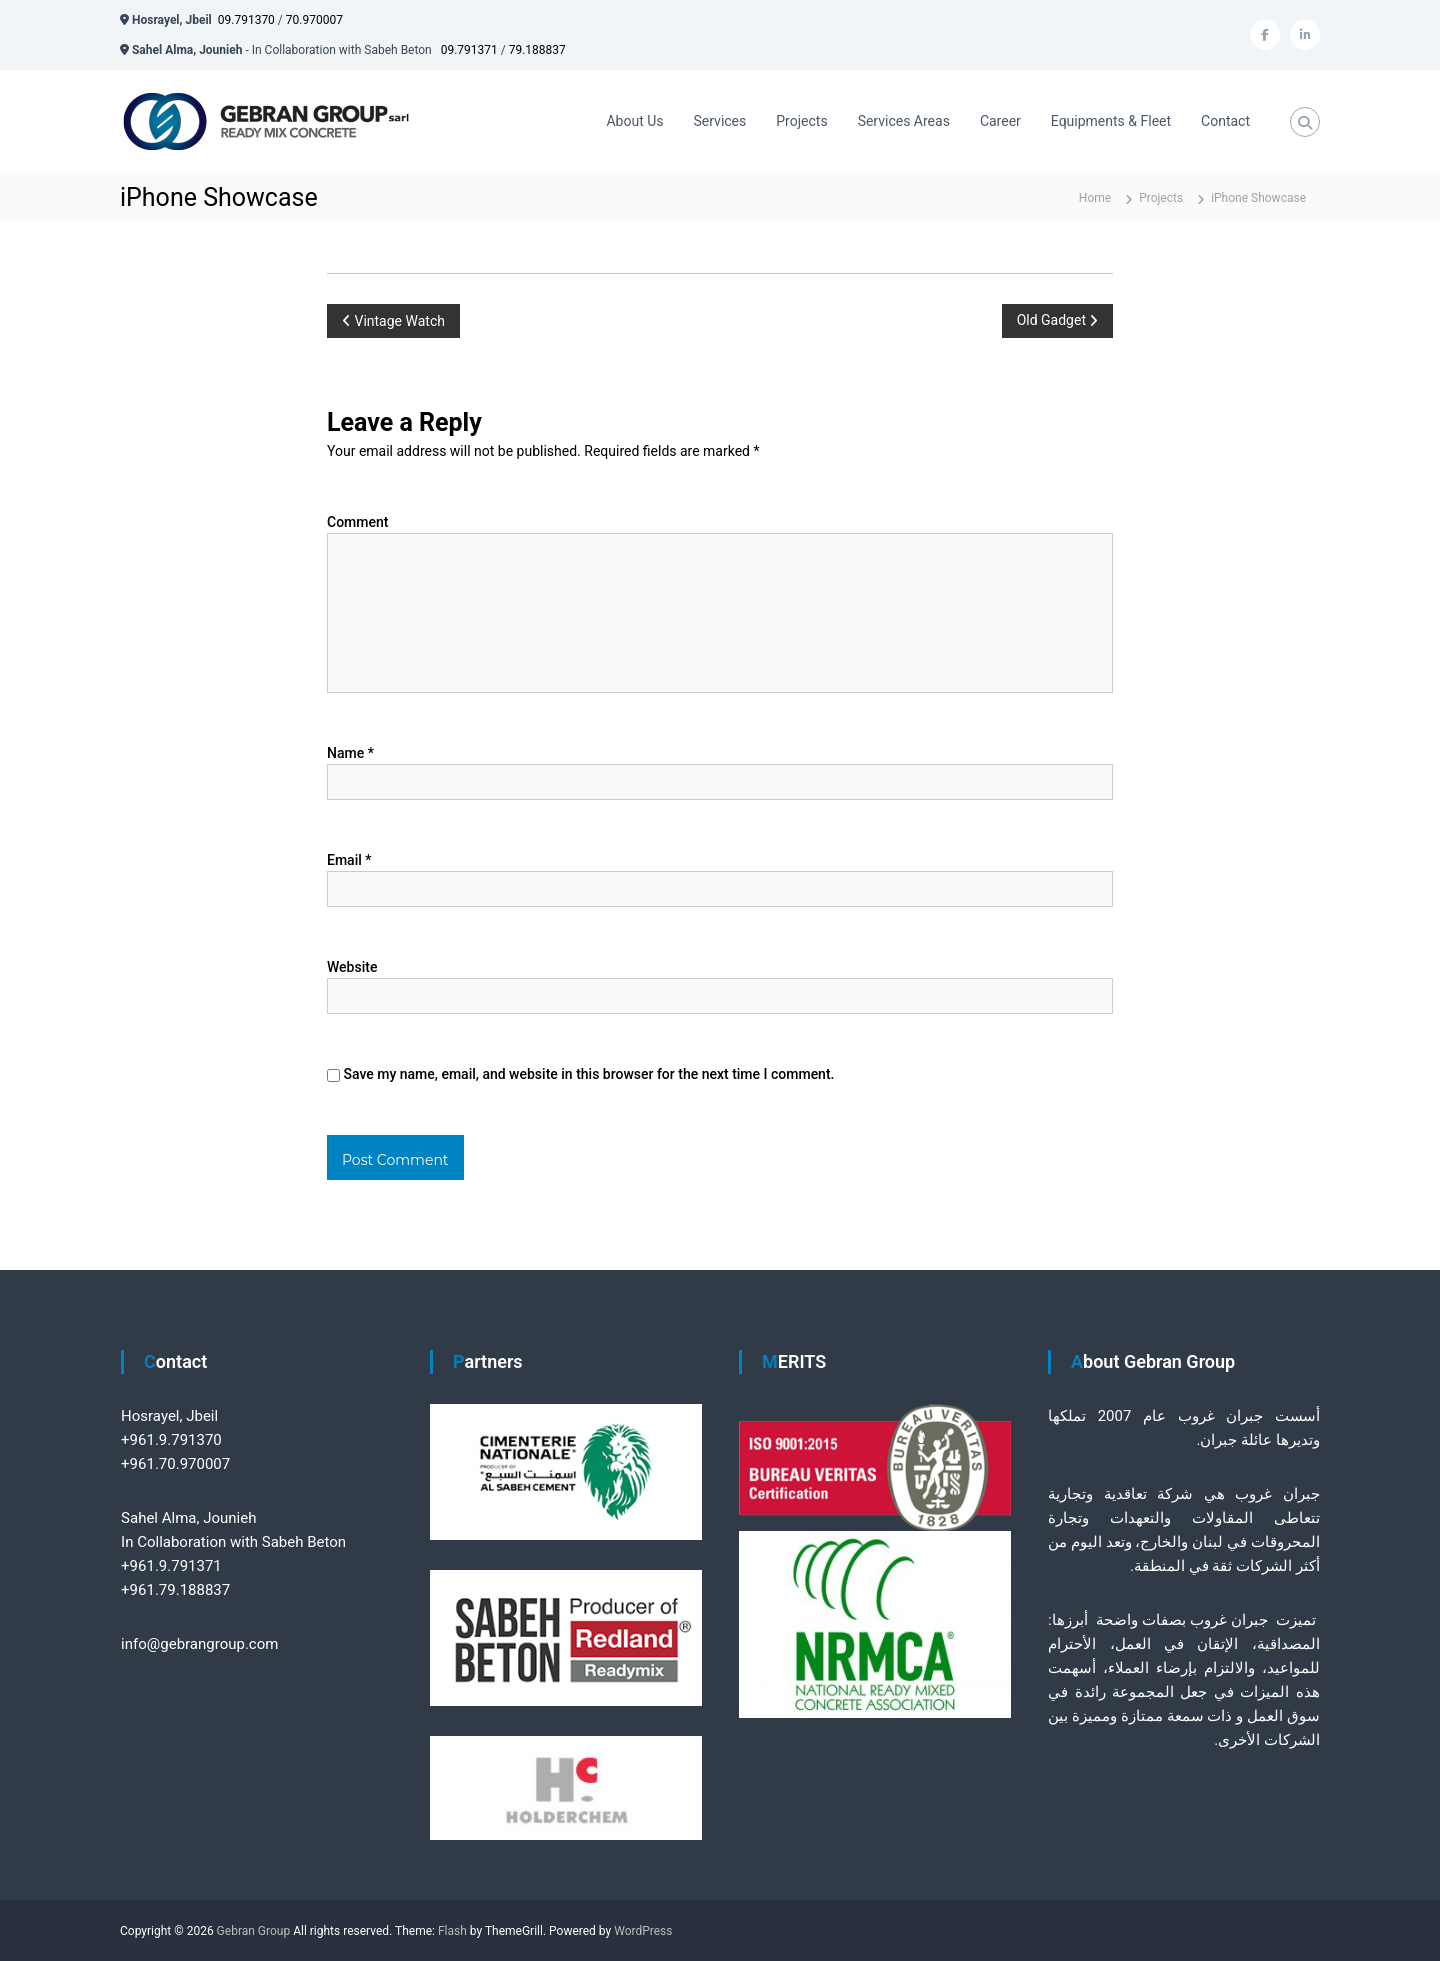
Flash (452, 1931)
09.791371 (469, 50)
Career (1000, 121)
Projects (801, 121)
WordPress (643, 1931)
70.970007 (314, 20)
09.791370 (246, 20)
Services (720, 121)
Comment (357, 522)
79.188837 (537, 50)
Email (349, 860)
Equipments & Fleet (1111, 121)
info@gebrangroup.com (199, 1644)
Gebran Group (254, 1931)
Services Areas (904, 121)
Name (350, 753)
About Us (634, 121)
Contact (1225, 121)
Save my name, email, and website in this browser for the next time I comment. (588, 1074)
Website (352, 967)
